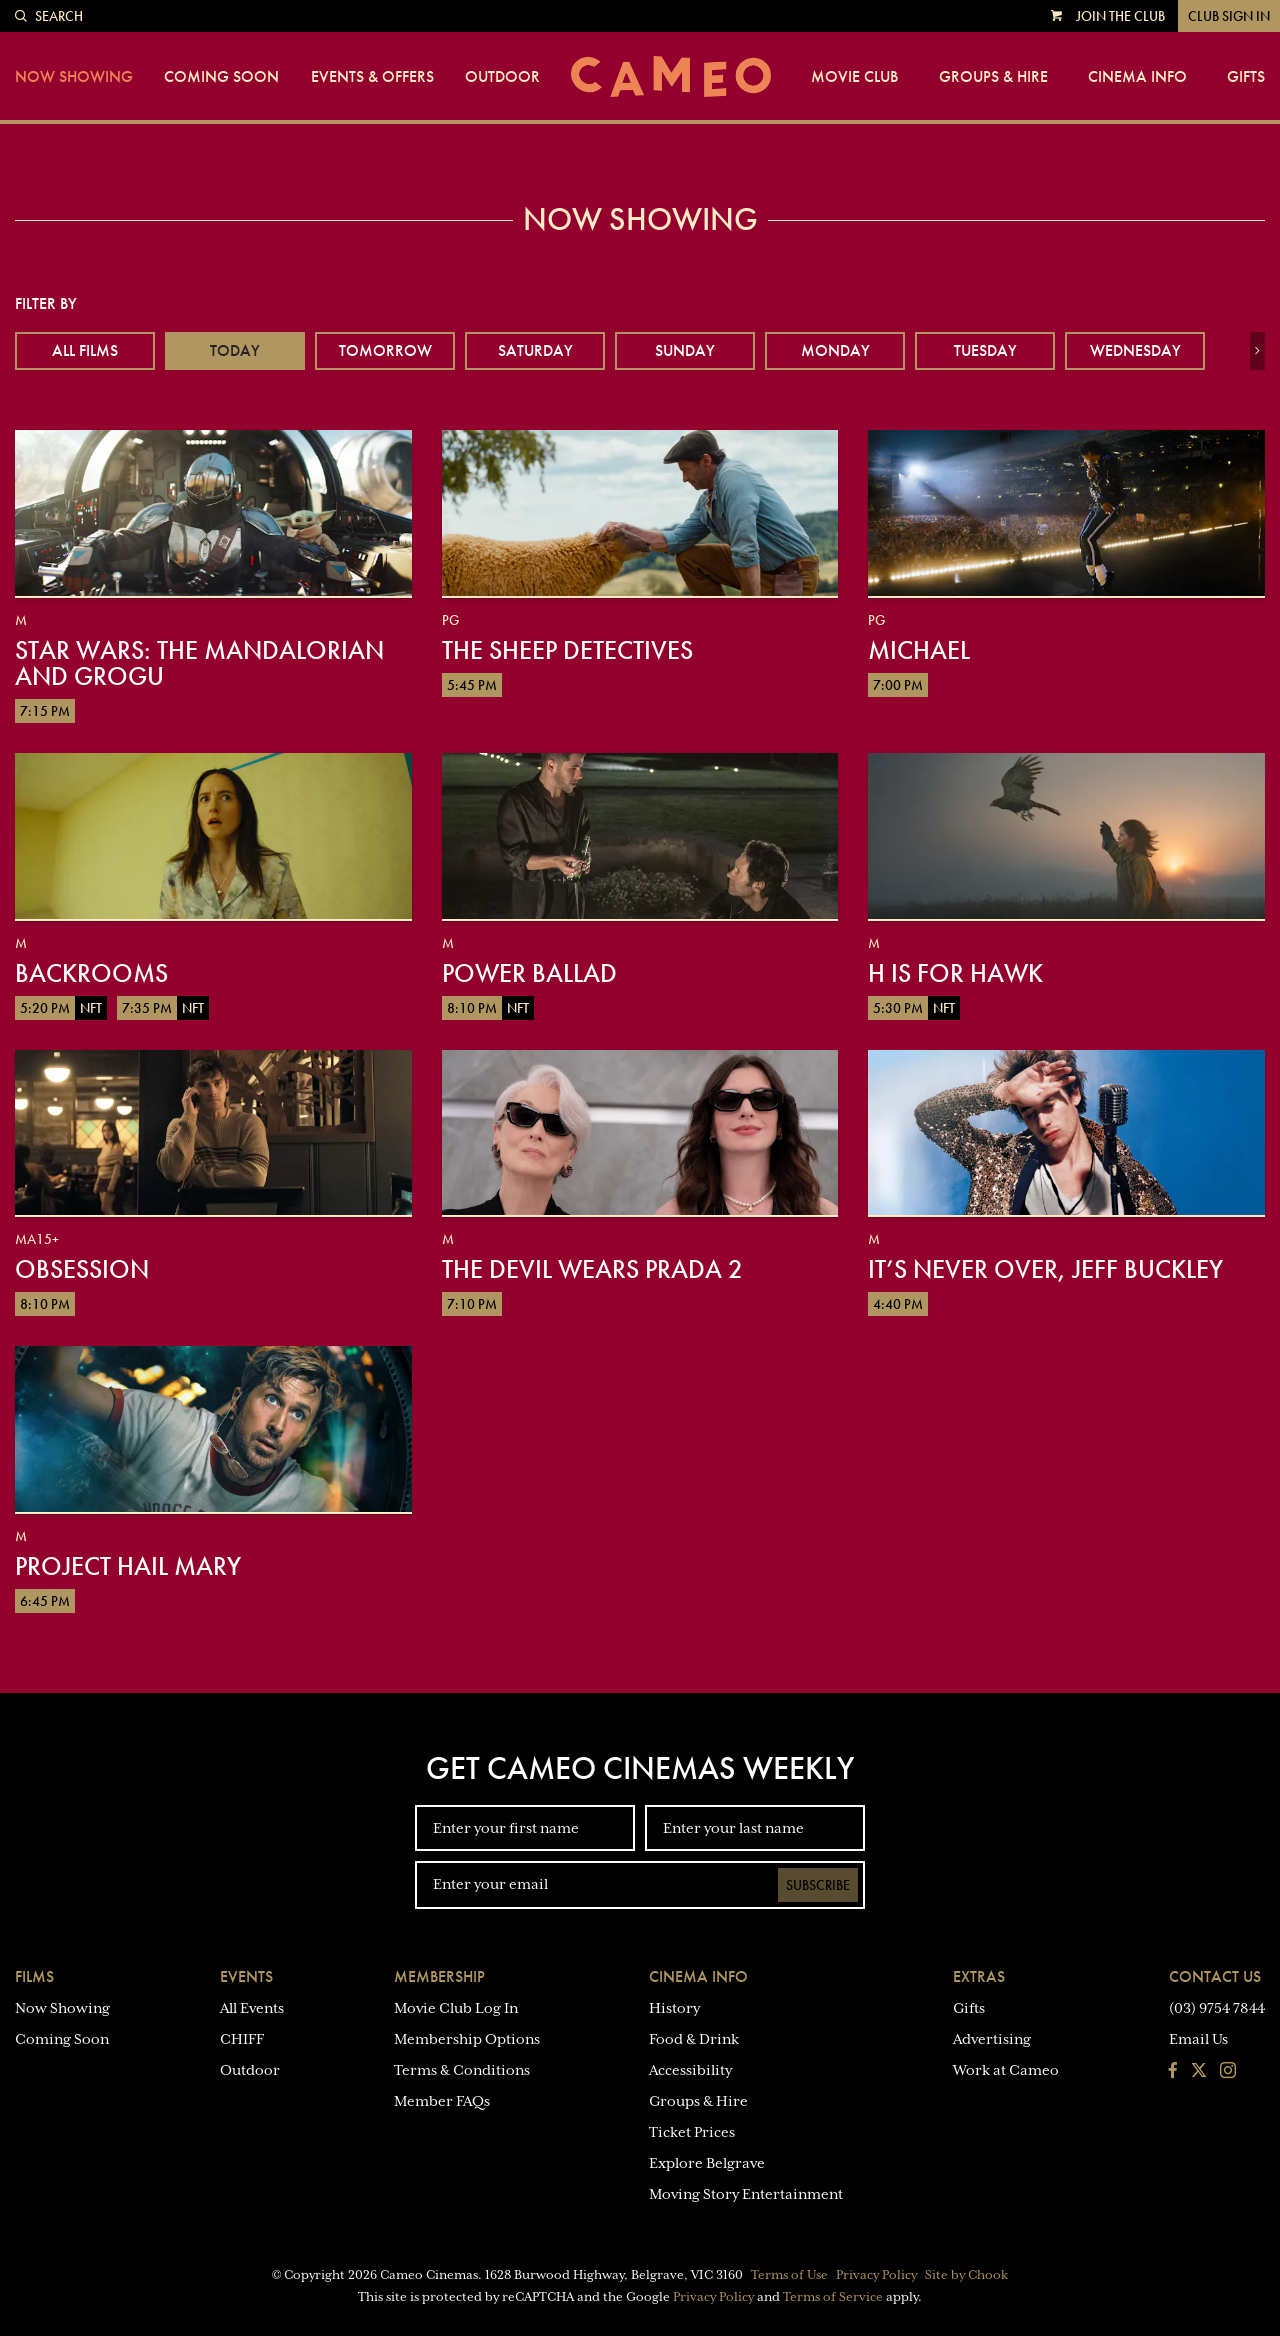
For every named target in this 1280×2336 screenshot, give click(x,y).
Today (235, 350)
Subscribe (818, 1885)
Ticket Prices (692, 2132)
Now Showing (74, 77)
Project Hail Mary (128, 1566)
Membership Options (467, 2039)
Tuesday (985, 350)
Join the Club (1120, 16)
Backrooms (91, 973)
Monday (835, 350)
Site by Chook (966, 2275)
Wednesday (1135, 350)
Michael (919, 650)
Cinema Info (1137, 77)
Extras (979, 1976)
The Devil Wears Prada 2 (592, 1269)
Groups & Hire (993, 77)
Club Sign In (1229, 16)
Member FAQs (442, 2101)
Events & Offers (372, 77)
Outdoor (502, 77)
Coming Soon (221, 77)
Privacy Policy (876, 2275)
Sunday (685, 350)
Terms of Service (833, 2297)
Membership (439, 1976)
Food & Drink (694, 2039)
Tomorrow (385, 350)
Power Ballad (529, 973)
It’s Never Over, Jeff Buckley (1045, 1269)
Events (246, 1976)
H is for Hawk (955, 973)
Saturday (535, 350)
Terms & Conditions (462, 2070)
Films (34, 1976)
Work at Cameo (1006, 2070)
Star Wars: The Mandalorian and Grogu (199, 663)
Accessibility (690, 2070)
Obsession (82, 1269)
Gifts (1246, 77)
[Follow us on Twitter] (1199, 2072)
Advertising (992, 2039)
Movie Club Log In (456, 2008)
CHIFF (242, 2039)
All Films (85, 350)
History (674, 2008)
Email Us (1198, 2039)
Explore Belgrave (707, 2163)
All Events (252, 2008)
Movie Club (854, 77)
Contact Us (1215, 1976)
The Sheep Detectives (567, 650)
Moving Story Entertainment (746, 2194)
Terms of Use (789, 2275)
